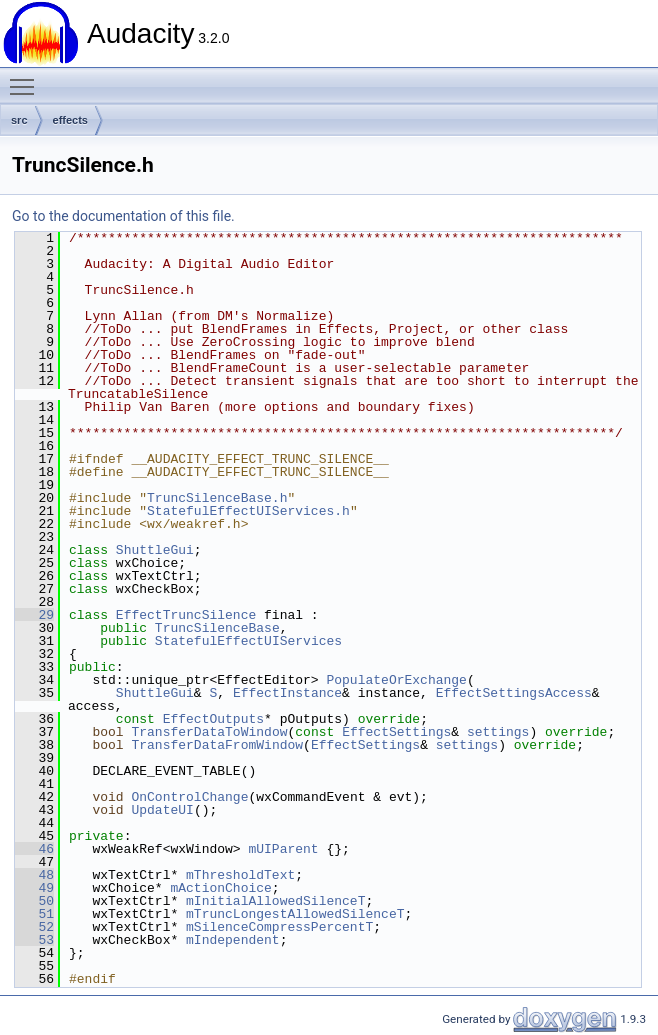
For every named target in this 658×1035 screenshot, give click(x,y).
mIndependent (233, 940)
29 (34, 615)
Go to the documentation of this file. (123, 216)
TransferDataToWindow (209, 732)
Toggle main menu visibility (27, 78)
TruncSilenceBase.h (217, 498)
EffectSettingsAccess (514, 693)
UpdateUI (162, 810)
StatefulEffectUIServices (248, 641)
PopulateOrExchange (396, 680)
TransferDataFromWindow (217, 745)
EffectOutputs (213, 719)
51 (34, 914)
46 (34, 849)
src (19, 120)
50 (34, 901)
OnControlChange (189, 797)
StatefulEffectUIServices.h (248, 511)
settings (498, 732)
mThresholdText (240, 875)
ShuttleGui (155, 550)
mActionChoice (220, 888)
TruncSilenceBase (217, 628)
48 (34, 875)
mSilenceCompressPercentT (279, 927)
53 (34, 940)
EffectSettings (396, 732)
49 (34, 888)
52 (34, 927)
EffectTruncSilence (186, 615)
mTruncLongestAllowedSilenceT (295, 914)
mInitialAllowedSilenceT (275, 901)
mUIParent (283, 849)
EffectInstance (287, 693)
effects (70, 120)
